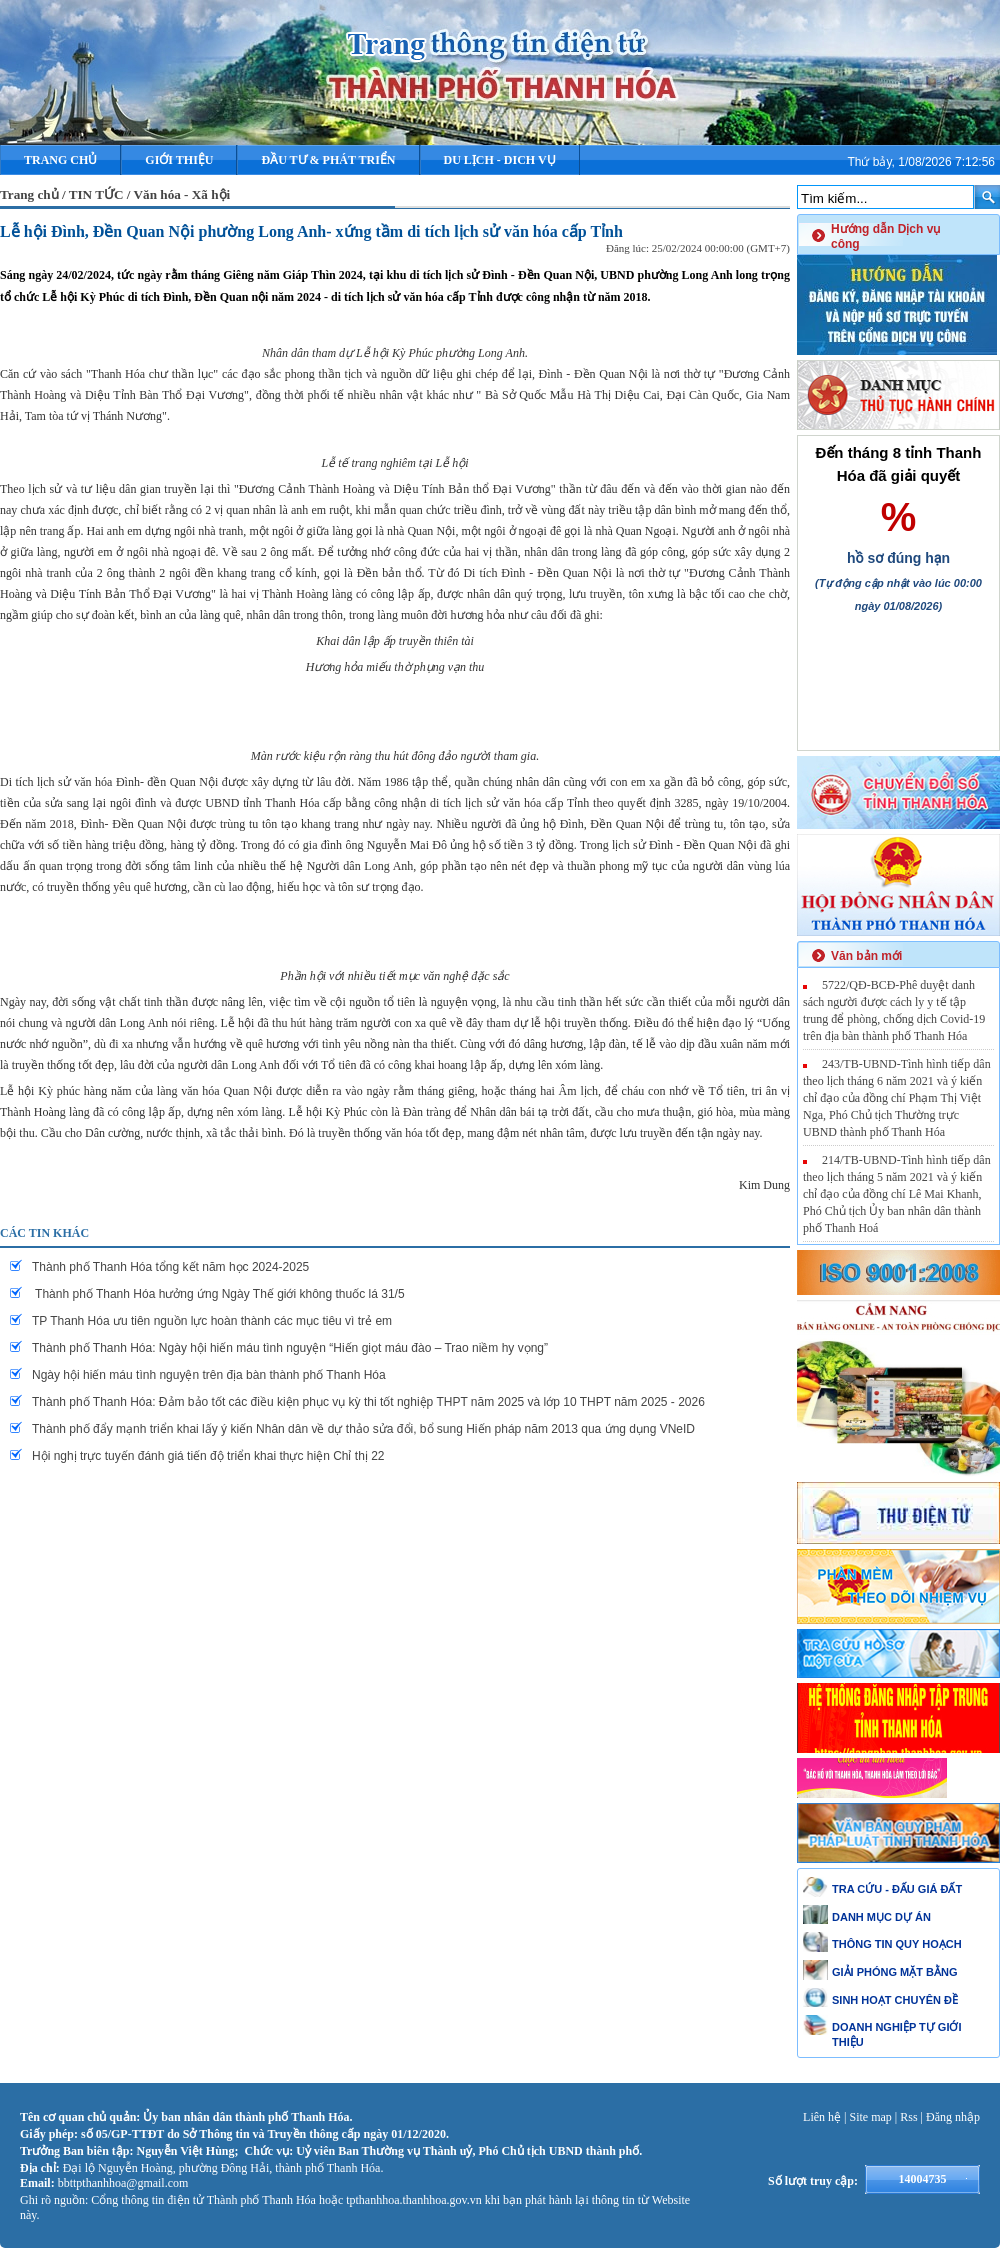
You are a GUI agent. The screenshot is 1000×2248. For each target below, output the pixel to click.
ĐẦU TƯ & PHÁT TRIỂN (328, 160)
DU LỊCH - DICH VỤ (500, 160)
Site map (871, 2117)
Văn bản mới (866, 956)
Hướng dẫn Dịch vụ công (885, 236)
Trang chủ (60, 160)
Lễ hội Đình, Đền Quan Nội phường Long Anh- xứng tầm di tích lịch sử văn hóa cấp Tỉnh (311, 231)
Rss (908, 2117)
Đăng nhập (953, 2117)
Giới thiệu (179, 160)
